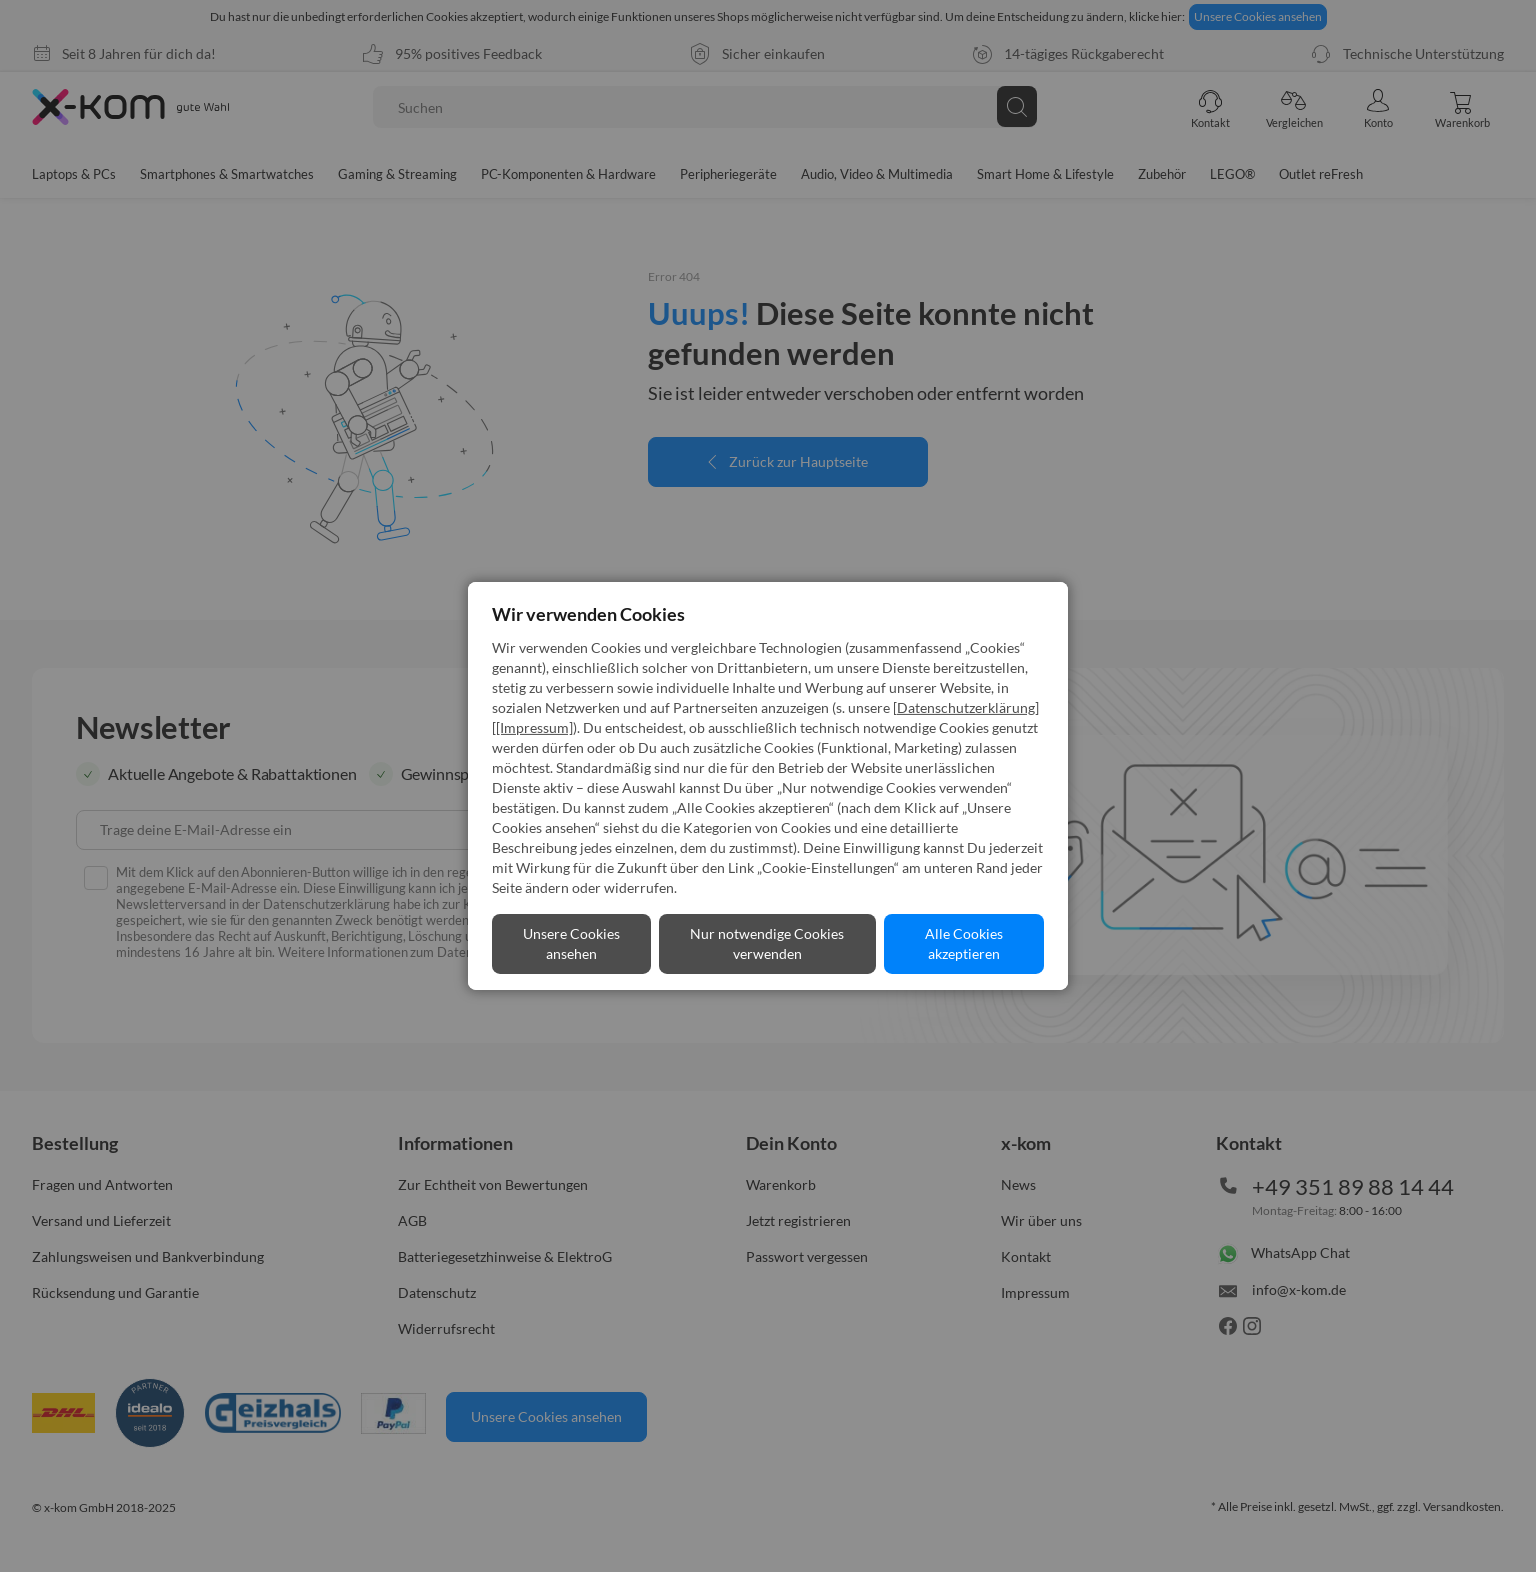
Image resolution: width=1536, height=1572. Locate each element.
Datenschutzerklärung (966, 707)
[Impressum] (534, 727)
